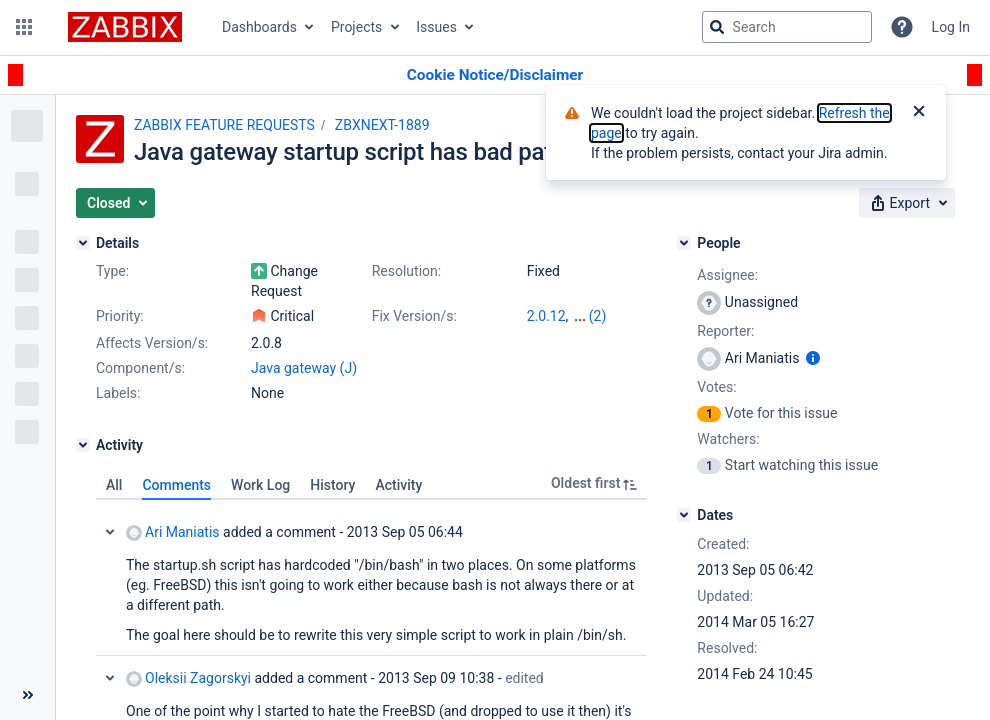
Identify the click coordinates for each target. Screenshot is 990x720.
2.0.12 (546, 316)
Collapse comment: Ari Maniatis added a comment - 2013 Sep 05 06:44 (110, 532)
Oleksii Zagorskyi (188, 678)
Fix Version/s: (414, 316)
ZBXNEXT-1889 (382, 125)
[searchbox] (787, 27)
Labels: (118, 393)
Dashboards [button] (259, 27)
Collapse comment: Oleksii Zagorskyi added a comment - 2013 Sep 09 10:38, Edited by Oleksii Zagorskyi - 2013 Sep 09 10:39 (110, 678)
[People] (684, 243)
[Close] (919, 113)
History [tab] (332, 485)
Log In (951, 27)
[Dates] (684, 515)
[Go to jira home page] (125, 27)
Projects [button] (356, 27)
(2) (598, 316)
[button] (24, 27)
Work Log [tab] (260, 485)
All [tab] (114, 485)
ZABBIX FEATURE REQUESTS (224, 125)
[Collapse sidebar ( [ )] (27, 695)
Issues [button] (436, 27)
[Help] (902, 27)
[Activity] (83, 445)
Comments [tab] (176, 485)
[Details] (83, 243)
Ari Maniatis (173, 532)
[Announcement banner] (495, 75)
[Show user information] (813, 358)
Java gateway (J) (304, 368)
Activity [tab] (398, 485)
